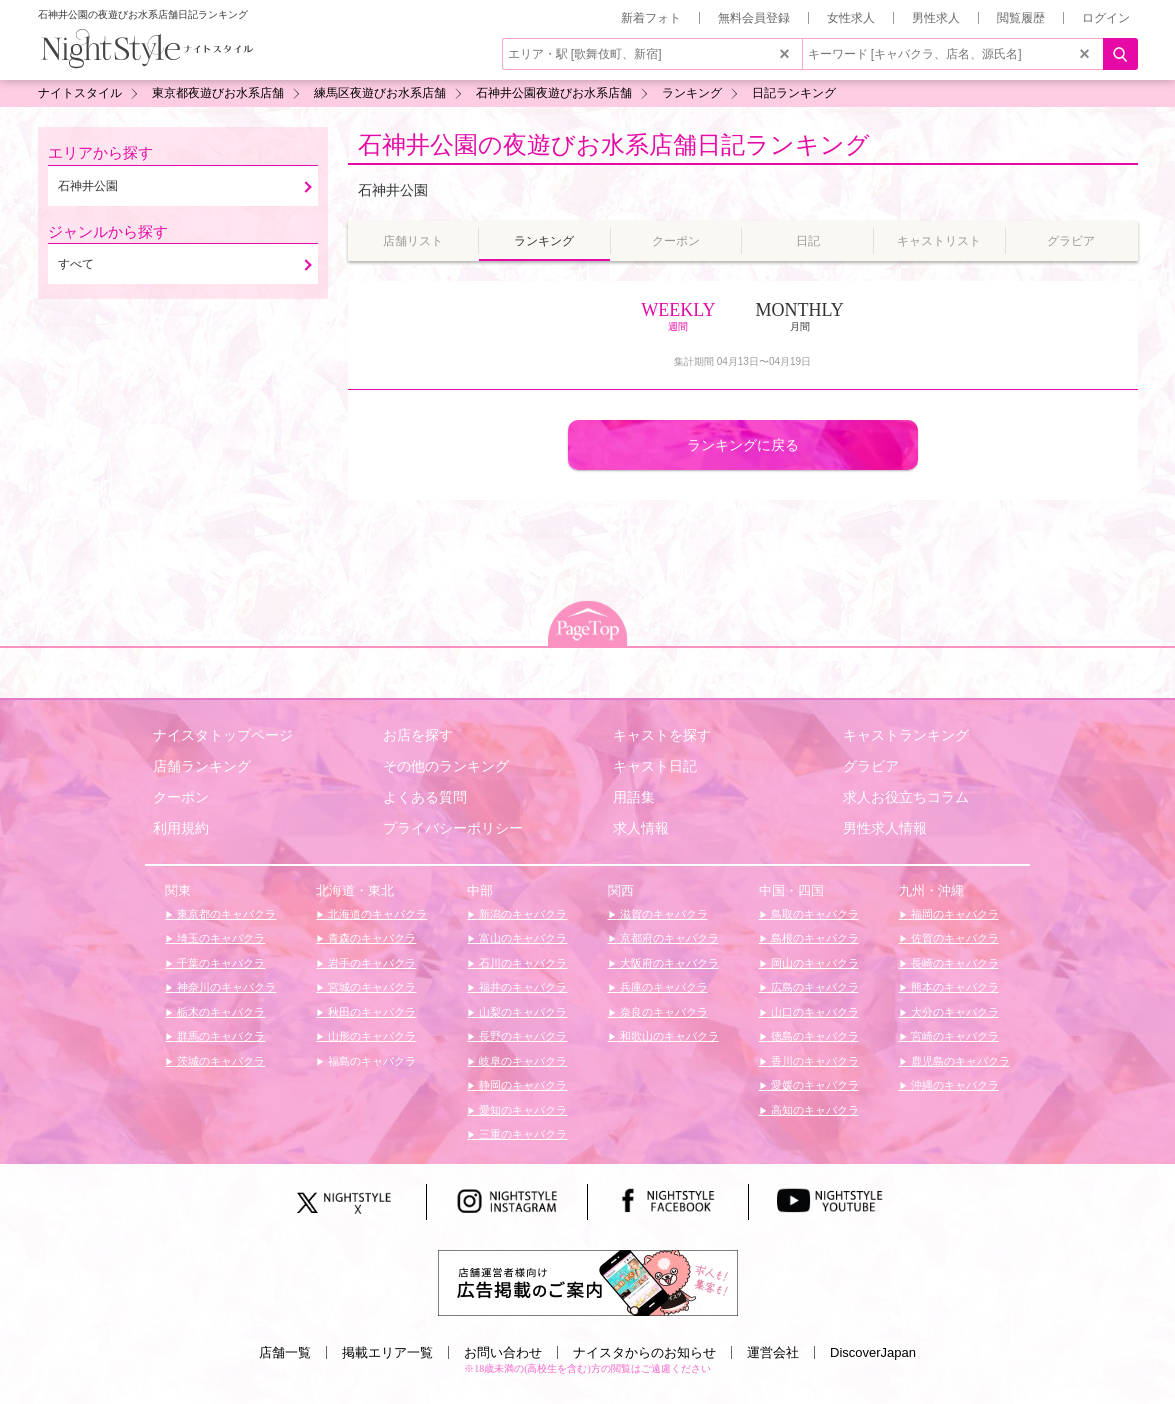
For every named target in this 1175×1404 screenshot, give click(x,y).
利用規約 (181, 828)
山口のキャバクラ (813, 1012)
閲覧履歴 (1021, 18)
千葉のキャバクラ (219, 963)
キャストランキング (906, 735)
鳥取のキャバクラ (813, 914)
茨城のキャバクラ (219, 1061)
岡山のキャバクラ (813, 963)
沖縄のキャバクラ (953, 1085)
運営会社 (773, 1352)
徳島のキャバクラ (813, 1036)
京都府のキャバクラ (668, 938)
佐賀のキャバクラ (953, 938)
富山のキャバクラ (521, 938)
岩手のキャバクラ (370, 963)
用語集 (634, 797)
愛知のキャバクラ (521, 1110)
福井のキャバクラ (521, 987)
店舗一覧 (285, 1352)
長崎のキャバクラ (953, 963)
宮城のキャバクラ (370, 987)
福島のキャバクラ (370, 1061)
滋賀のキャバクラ (662, 914)
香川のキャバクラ (813, 1061)
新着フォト (651, 18)
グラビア (871, 766)
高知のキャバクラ (813, 1110)
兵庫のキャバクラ (662, 987)
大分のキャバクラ (953, 1012)
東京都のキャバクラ (225, 914)
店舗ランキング (202, 766)
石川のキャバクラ (521, 963)
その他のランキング (446, 766)
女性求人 (851, 18)
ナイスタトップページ (223, 735)
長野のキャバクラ (521, 1036)
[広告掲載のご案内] (588, 1282)
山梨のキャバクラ (521, 1012)
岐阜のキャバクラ (521, 1061)
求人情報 (641, 828)
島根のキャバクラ (813, 938)
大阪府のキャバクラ (668, 963)
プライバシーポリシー (453, 828)
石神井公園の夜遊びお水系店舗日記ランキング (614, 144)
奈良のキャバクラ (662, 1012)
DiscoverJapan (873, 1352)
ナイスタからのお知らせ (644, 1352)
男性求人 (936, 18)
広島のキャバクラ (813, 987)
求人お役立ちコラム (906, 797)
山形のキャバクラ (370, 1036)
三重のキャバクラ (521, 1134)
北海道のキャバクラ (376, 914)
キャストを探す (662, 735)
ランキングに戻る (743, 445)
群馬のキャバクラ (219, 1036)
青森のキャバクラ (370, 938)
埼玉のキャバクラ (219, 938)
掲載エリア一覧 (387, 1352)
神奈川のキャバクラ (225, 987)
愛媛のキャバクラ (813, 1085)
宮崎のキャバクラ (953, 1036)
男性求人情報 (885, 828)
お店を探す (418, 735)
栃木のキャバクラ (219, 1012)
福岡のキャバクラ (953, 914)
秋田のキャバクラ (370, 1012)
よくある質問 (425, 797)
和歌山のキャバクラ (668, 1036)
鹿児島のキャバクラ (959, 1061)
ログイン (1106, 18)
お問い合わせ (503, 1352)
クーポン (181, 797)
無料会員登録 (754, 18)
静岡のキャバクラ (521, 1085)
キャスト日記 (655, 766)
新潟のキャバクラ (521, 914)
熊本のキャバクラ (953, 987)
